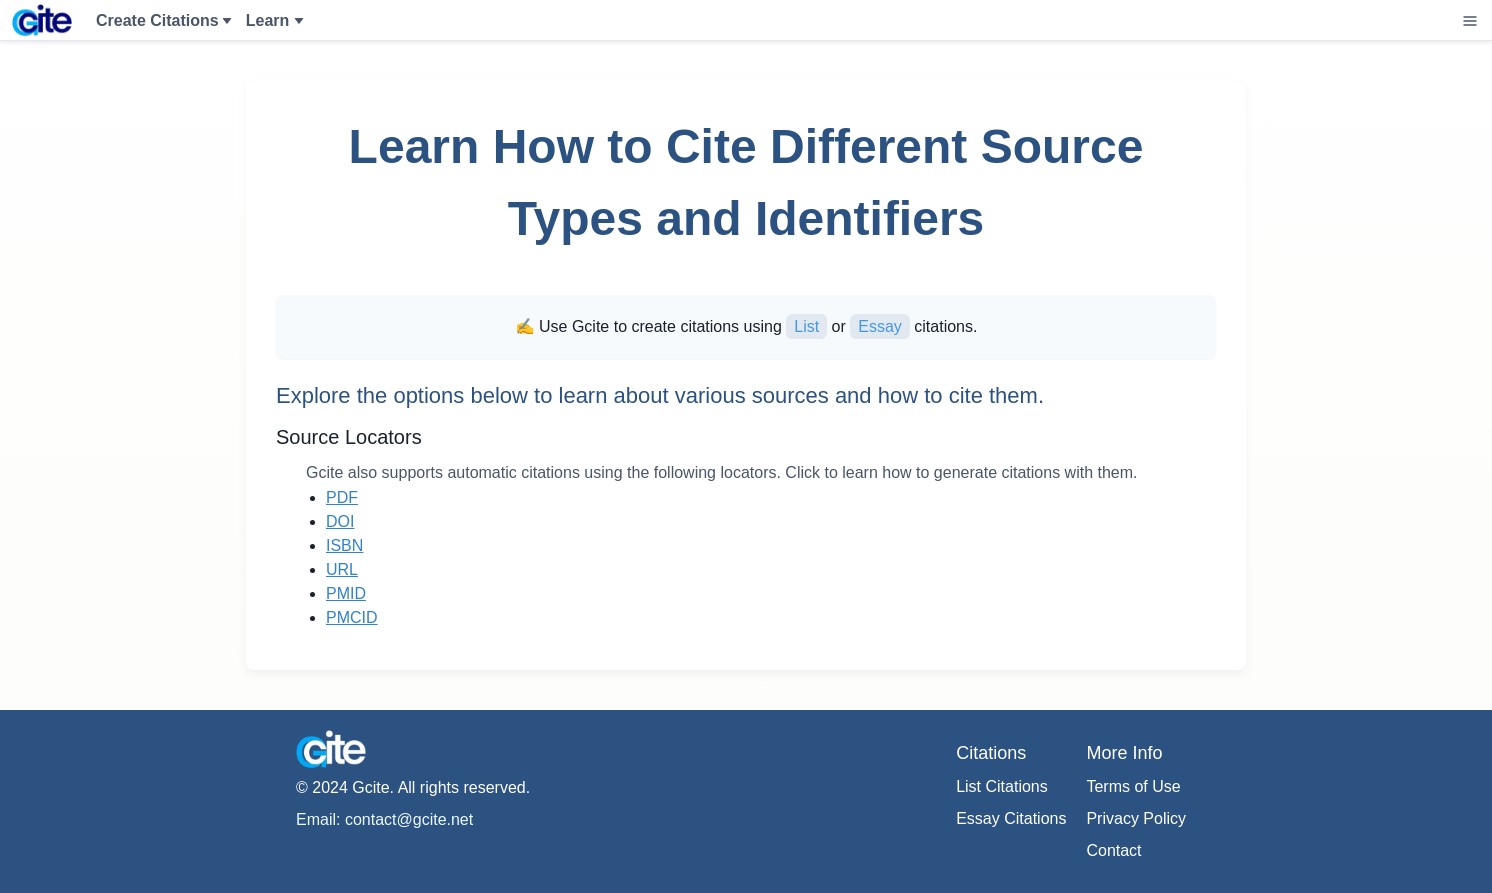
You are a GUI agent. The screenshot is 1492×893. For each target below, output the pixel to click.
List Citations (1002, 786)
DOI (340, 521)
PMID (346, 593)
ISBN (344, 545)
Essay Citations (1011, 818)
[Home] (42, 20)
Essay (880, 326)
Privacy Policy (1136, 818)
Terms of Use (1133, 786)
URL (342, 569)
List (806, 326)
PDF (342, 497)
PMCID (352, 617)
